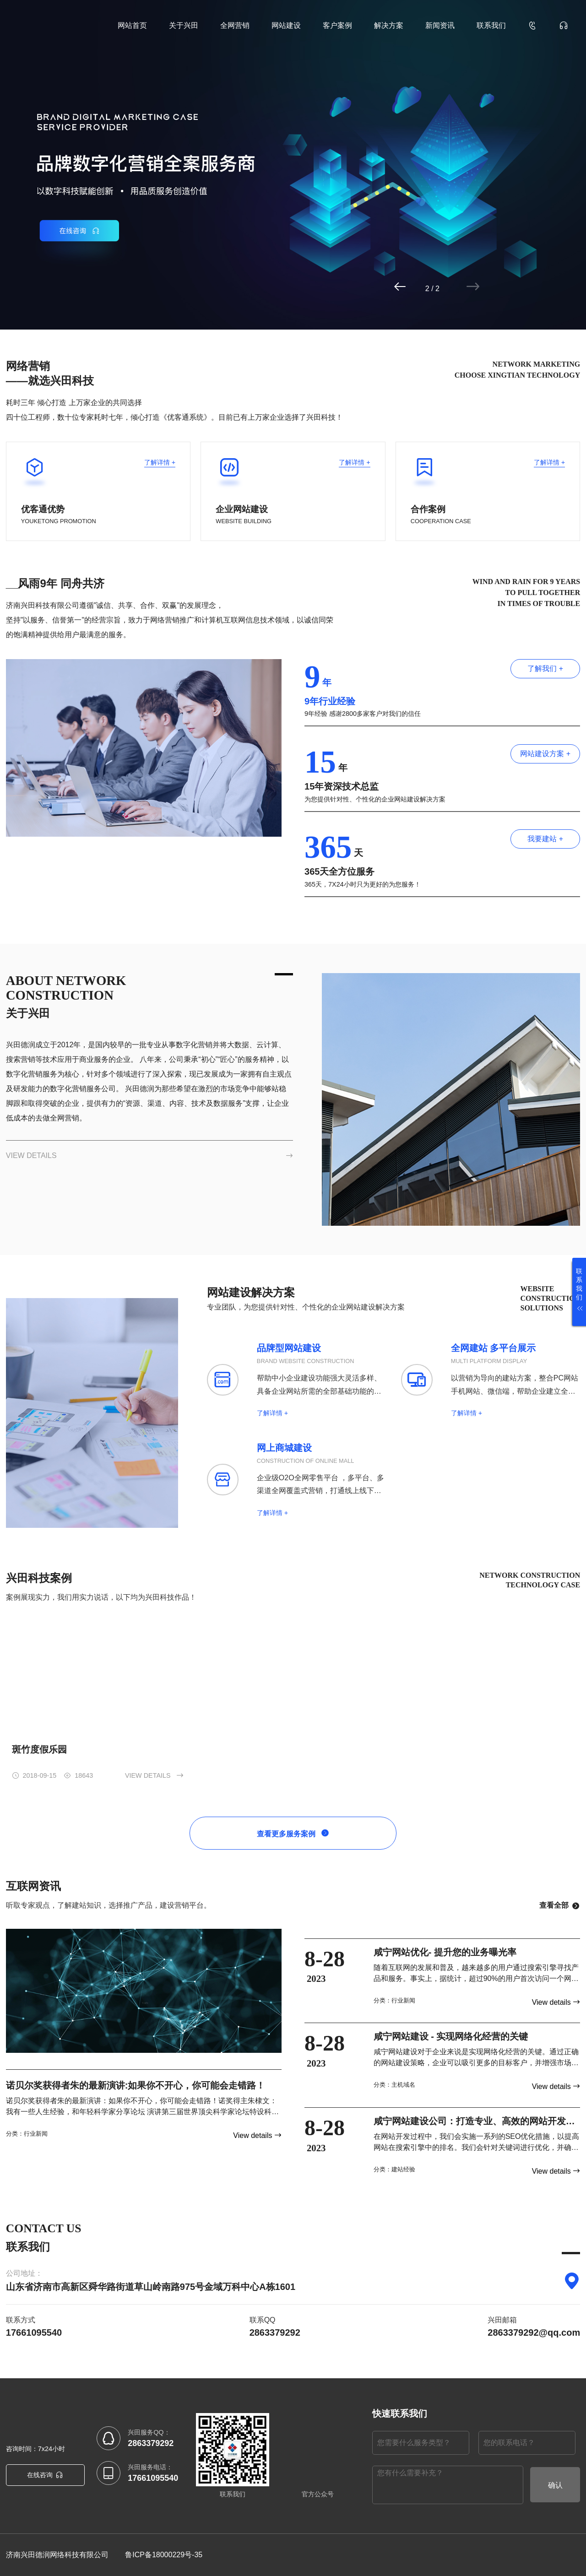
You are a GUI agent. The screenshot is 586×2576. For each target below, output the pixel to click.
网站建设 (286, 25)
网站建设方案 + (545, 754)
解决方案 (388, 25)
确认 (555, 2485)
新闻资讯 (440, 25)
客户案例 (337, 25)
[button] (436, 287)
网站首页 (132, 25)
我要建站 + (545, 839)
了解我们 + (545, 668)
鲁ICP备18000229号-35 (163, 2555)
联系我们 (491, 25)
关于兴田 (183, 25)
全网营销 (235, 25)
